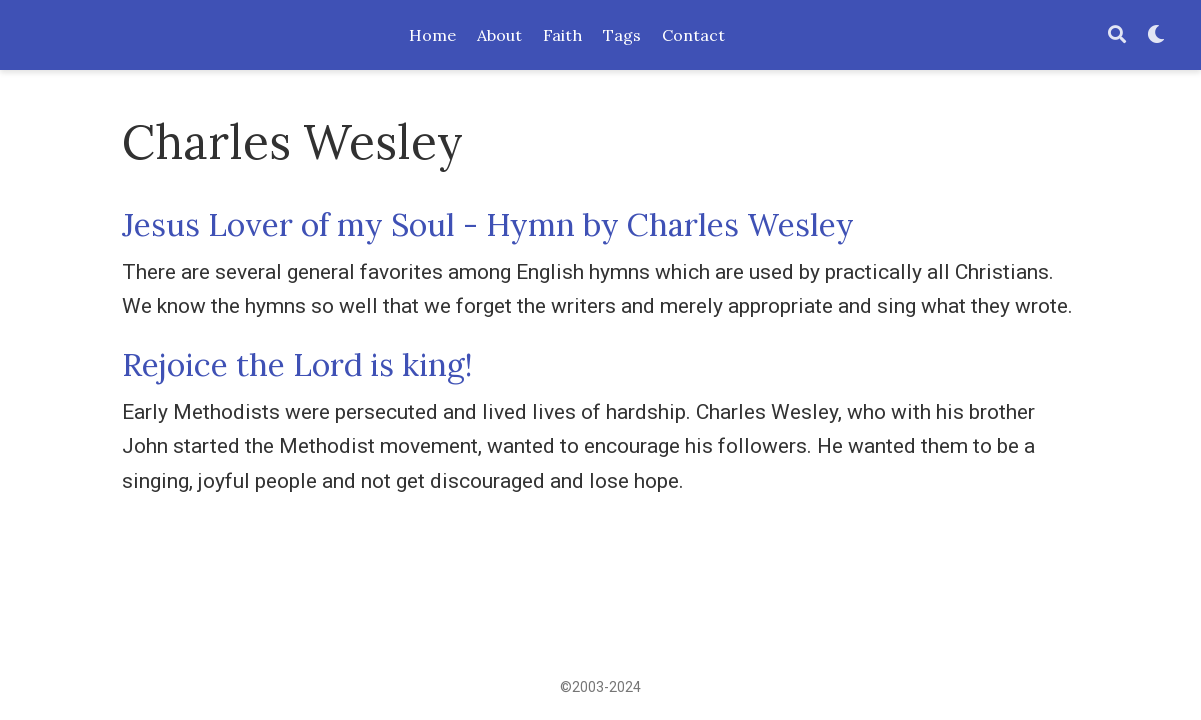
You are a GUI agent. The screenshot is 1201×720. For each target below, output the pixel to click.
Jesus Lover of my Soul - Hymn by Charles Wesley (488, 224)
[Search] (1117, 35)
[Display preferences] (1156, 35)
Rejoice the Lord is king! (297, 364)
